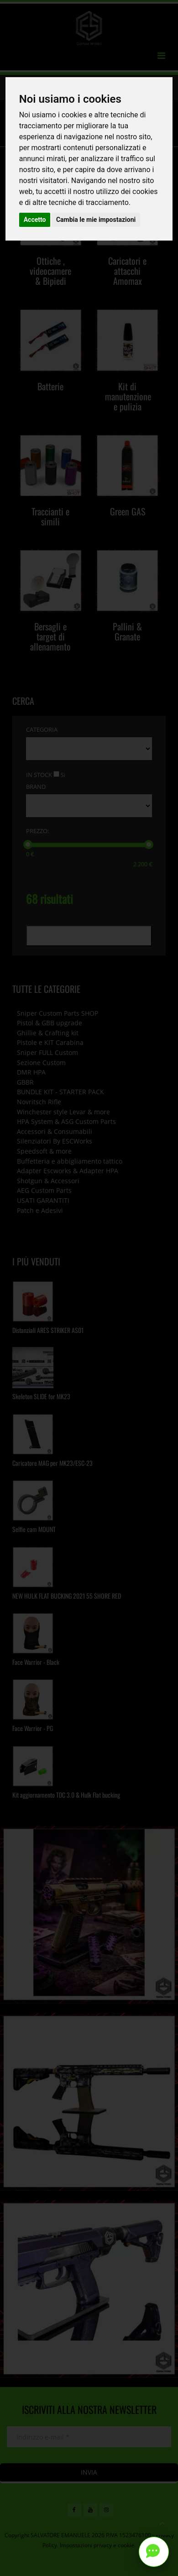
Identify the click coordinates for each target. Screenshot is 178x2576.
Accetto (35, 219)
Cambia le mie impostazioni (96, 219)
